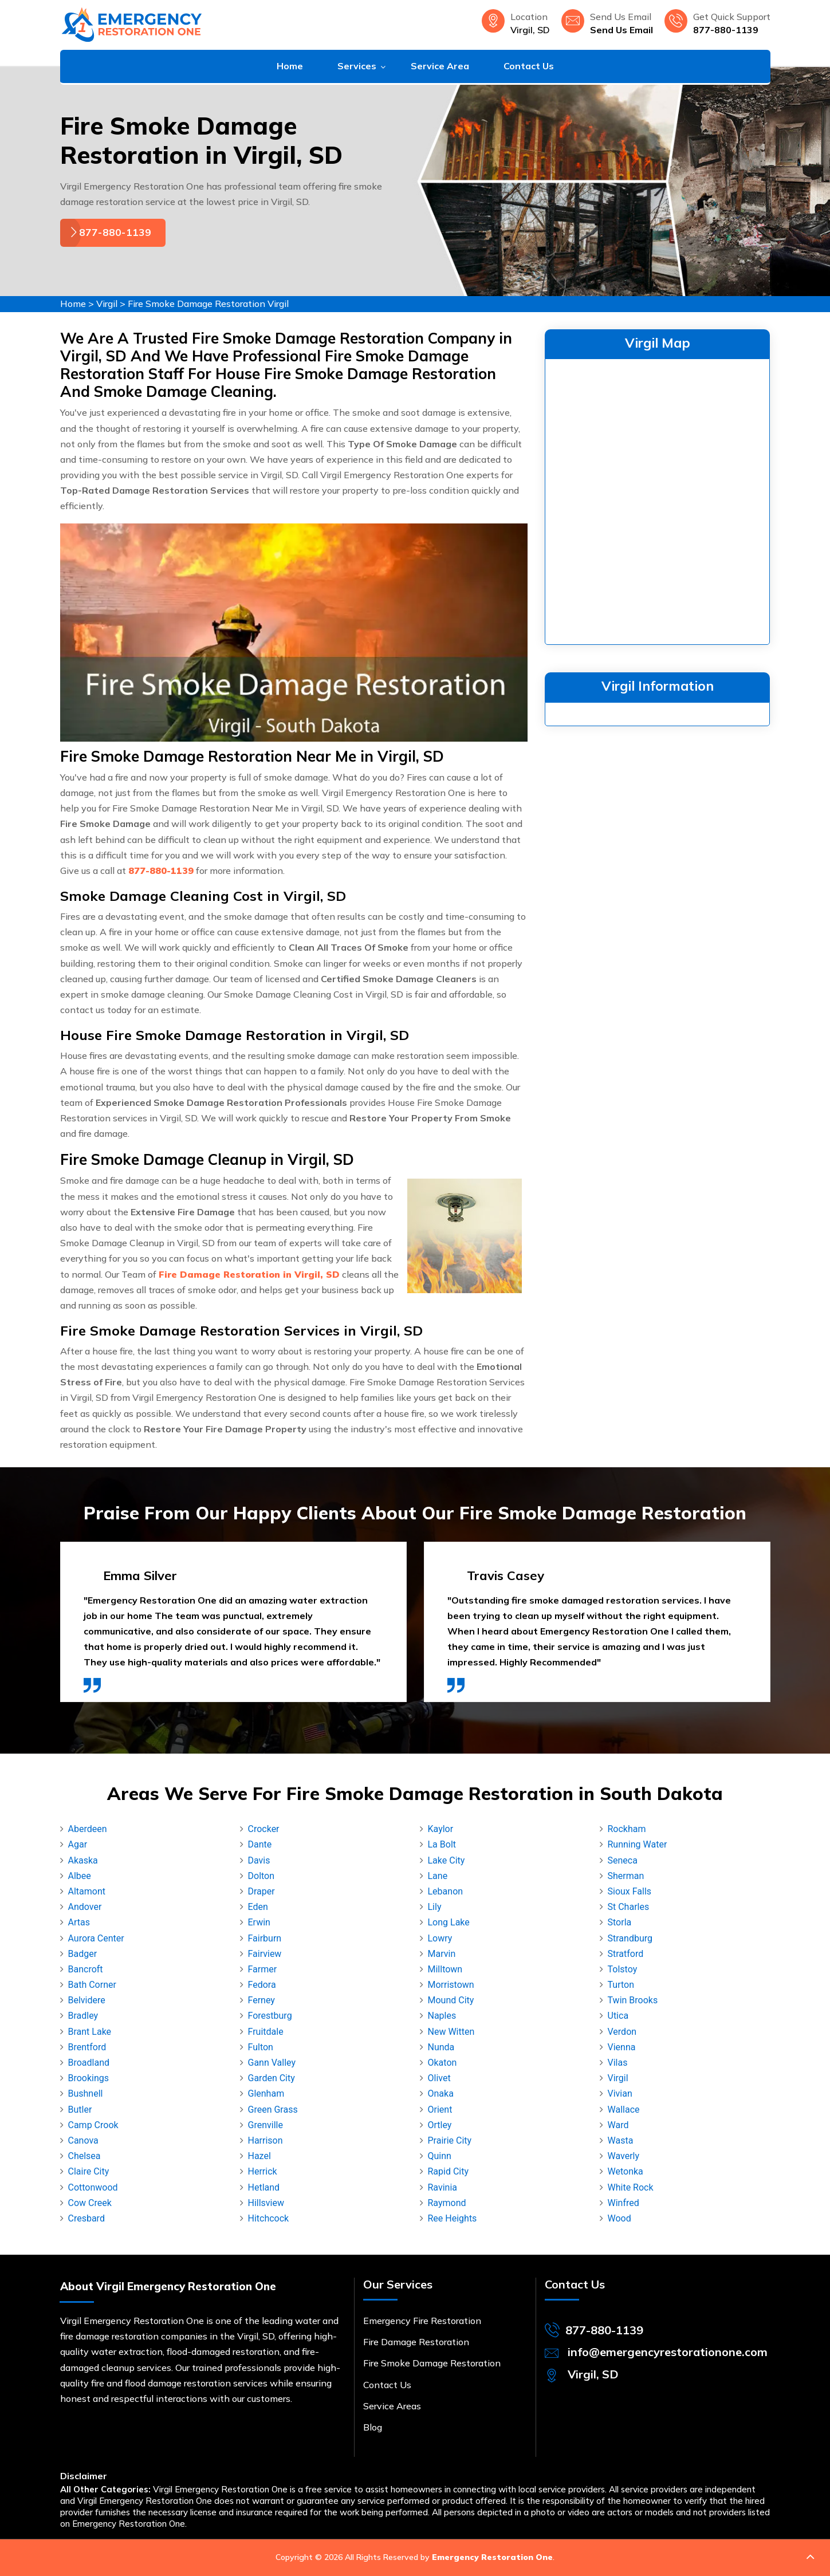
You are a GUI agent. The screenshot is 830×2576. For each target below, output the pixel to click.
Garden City (271, 2078)
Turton (621, 1984)
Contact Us (528, 66)
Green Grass (273, 2109)
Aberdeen (87, 1828)
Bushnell (85, 2093)
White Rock (631, 2187)
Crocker (264, 1828)
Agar (78, 1844)
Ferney (261, 2000)
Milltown (445, 1969)
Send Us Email (621, 30)
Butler (80, 2109)
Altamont (87, 1891)
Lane (438, 1875)
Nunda (441, 2047)
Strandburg (630, 1938)
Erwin (259, 1922)
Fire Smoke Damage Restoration (432, 2363)
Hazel (259, 2155)
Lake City (446, 1860)
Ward (618, 2125)
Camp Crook (93, 2125)
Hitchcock (268, 2218)
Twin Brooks (633, 2000)
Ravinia (443, 2187)
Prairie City (450, 2140)
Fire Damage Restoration (416, 2341)
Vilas (618, 2062)
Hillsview (266, 2202)
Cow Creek (90, 2202)
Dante (260, 1844)
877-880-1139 (725, 30)
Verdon (622, 2031)
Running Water (637, 1844)
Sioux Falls (630, 1891)
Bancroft (85, 1969)
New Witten (451, 2031)
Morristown (451, 1984)
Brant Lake (90, 2031)
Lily (435, 1906)
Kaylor (441, 1828)
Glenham (266, 2093)
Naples (442, 2015)
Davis (259, 1860)
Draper (261, 1891)
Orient (440, 2109)
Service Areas (392, 2406)
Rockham (627, 1828)
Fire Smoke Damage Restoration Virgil (208, 303)
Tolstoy (623, 1969)
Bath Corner (92, 1984)
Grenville (265, 2125)
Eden (258, 1906)
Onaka (441, 2093)
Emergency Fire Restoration (422, 2320)
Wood (619, 2218)
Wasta (621, 2140)
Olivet (439, 2078)
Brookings (88, 2078)
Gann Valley (272, 2062)
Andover (85, 1906)
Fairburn (265, 1938)
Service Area (440, 66)
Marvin (442, 1953)
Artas (79, 1922)
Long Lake (449, 1922)
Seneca (623, 1860)
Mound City (451, 2000)
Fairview (265, 1953)
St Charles (629, 1906)
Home (290, 66)
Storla (620, 1922)
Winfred (623, 2202)
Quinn (439, 2155)
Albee (79, 1875)
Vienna (622, 2047)
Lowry (440, 1938)
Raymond (447, 2202)
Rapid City (448, 2171)
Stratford (626, 1953)
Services (356, 66)
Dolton (261, 1875)
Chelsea (84, 2155)
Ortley (440, 2125)
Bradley (83, 2015)
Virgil (106, 303)
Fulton (260, 2047)
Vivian (620, 2093)
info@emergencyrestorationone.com (668, 2352)
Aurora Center (96, 1938)
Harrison (265, 2140)
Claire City (88, 2171)
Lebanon (445, 1891)
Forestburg (270, 2015)
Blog (372, 2427)
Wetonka (625, 2171)
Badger (82, 1953)
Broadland (89, 2062)
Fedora (262, 1984)
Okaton (442, 2062)
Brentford (87, 2047)
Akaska (83, 1860)
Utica (618, 2015)
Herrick (262, 2171)
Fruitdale (266, 2031)
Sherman (626, 1875)
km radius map (657, 499)
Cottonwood (93, 2187)
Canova (83, 2140)
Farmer (262, 1969)
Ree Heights (452, 2218)
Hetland (264, 2187)
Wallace (624, 2109)
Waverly (624, 2155)
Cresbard (86, 2218)
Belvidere (86, 2000)
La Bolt (442, 1844)
